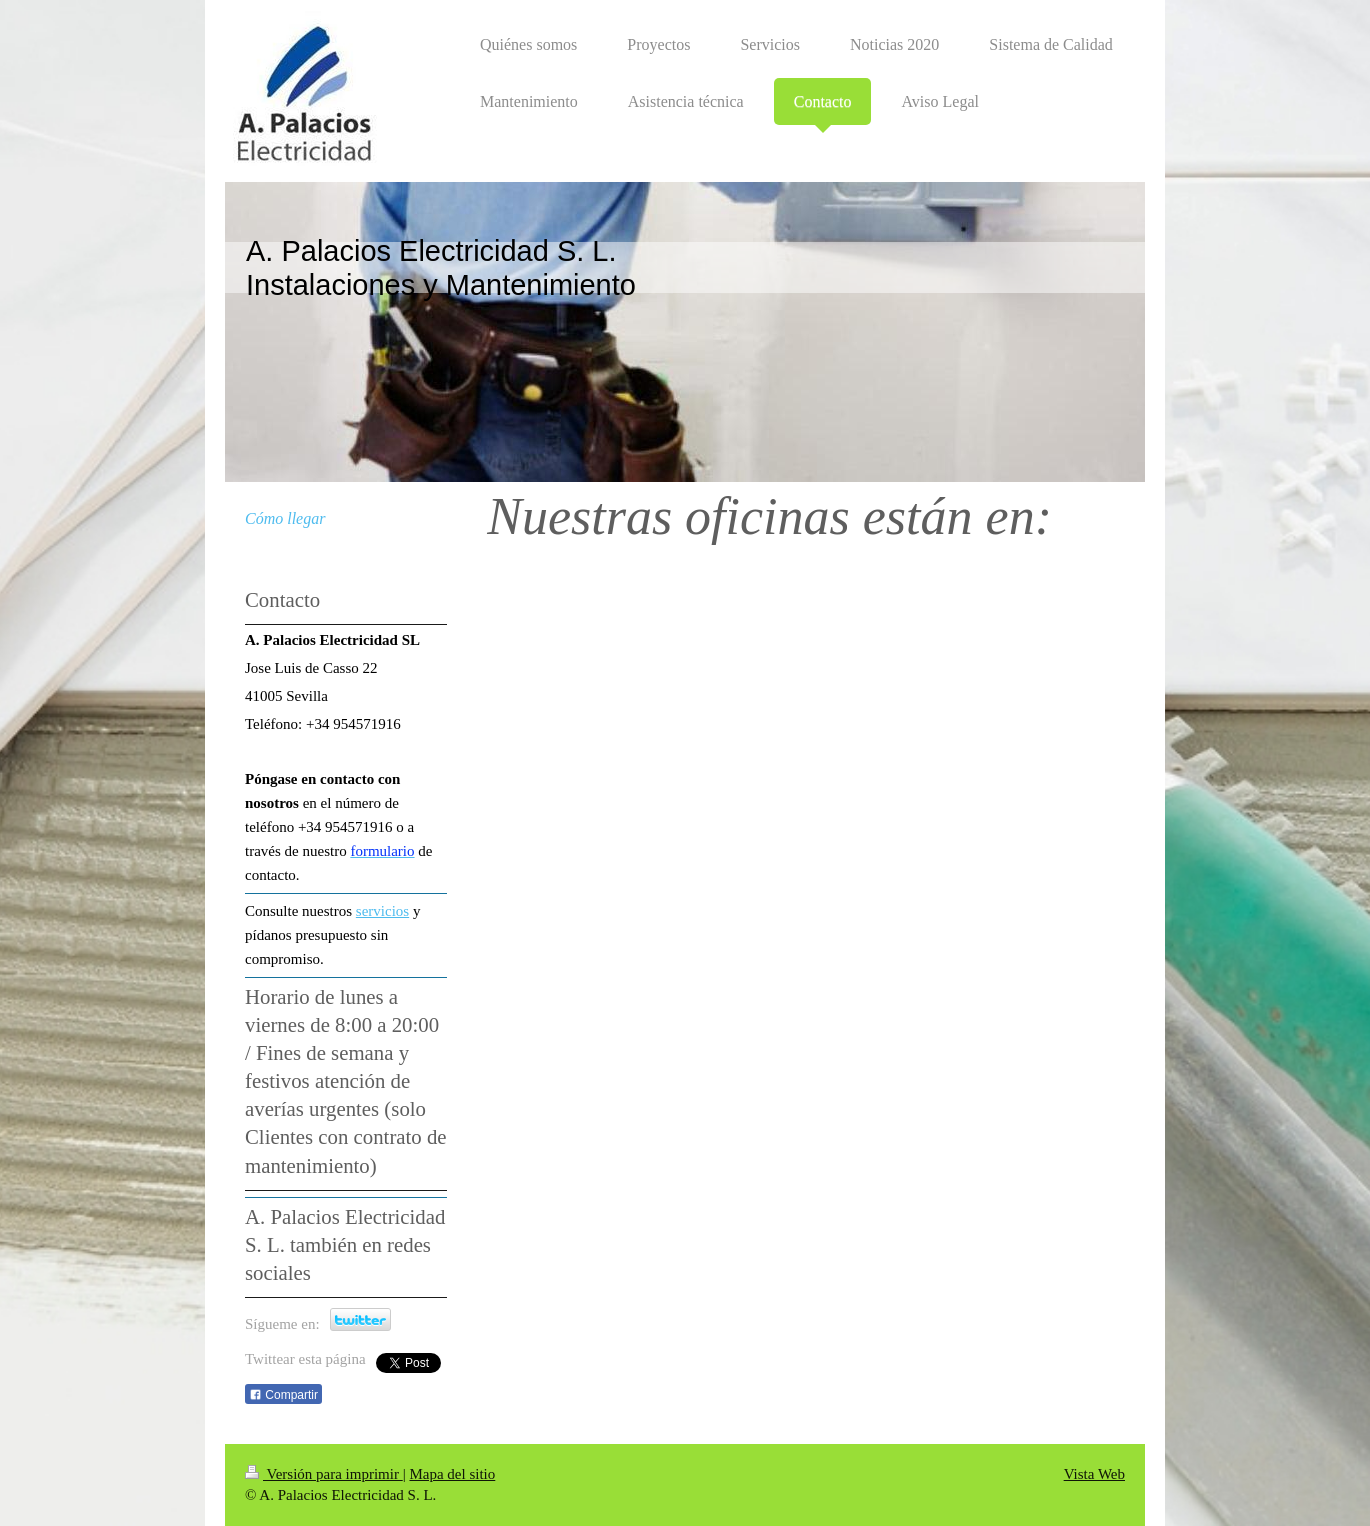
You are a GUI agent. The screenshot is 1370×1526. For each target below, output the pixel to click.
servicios (382, 911)
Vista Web (1094, 1474)
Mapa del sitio (452, 1474)
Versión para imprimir (324, 1474)
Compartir (283, 1395)
